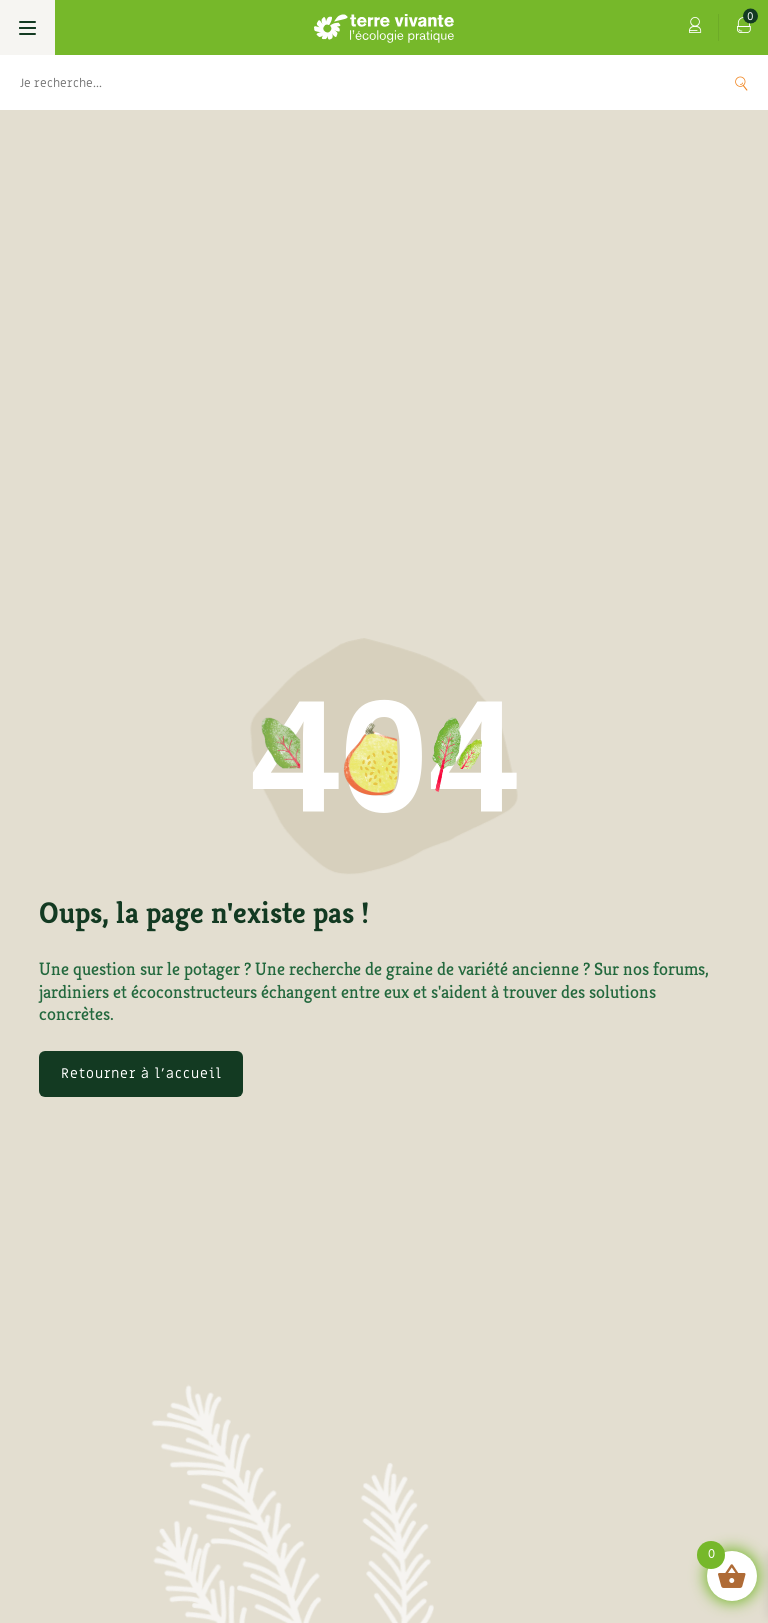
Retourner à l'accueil (141, 1073)
